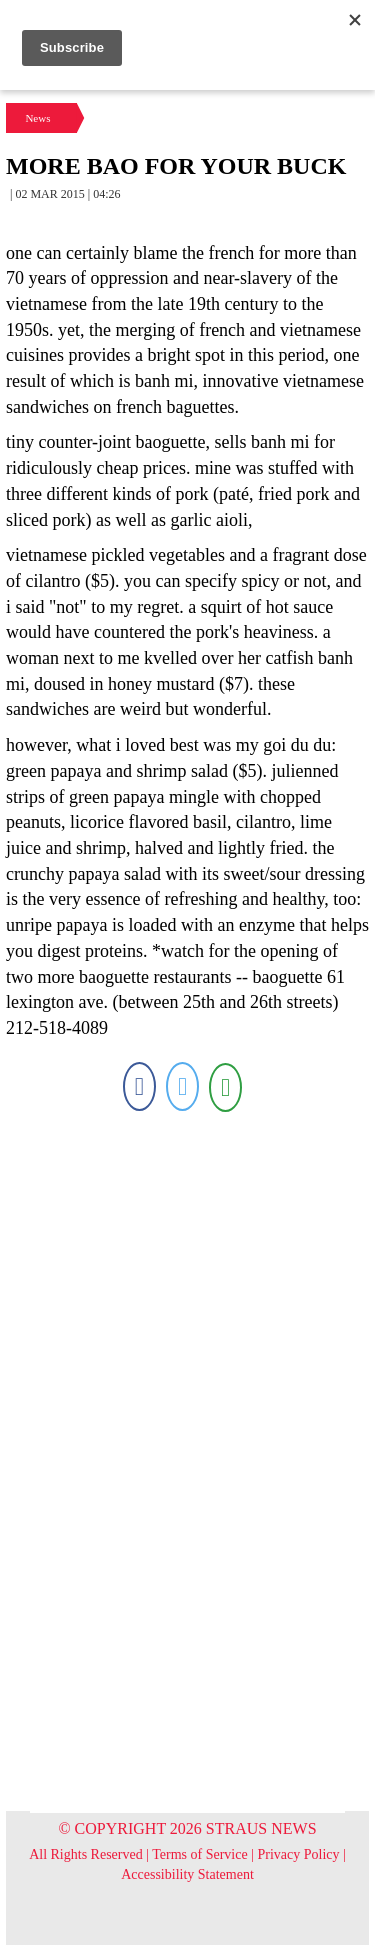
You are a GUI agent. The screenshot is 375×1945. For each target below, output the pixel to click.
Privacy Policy (299, 1854)
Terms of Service (199, 1854)
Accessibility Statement (187, 1874)
